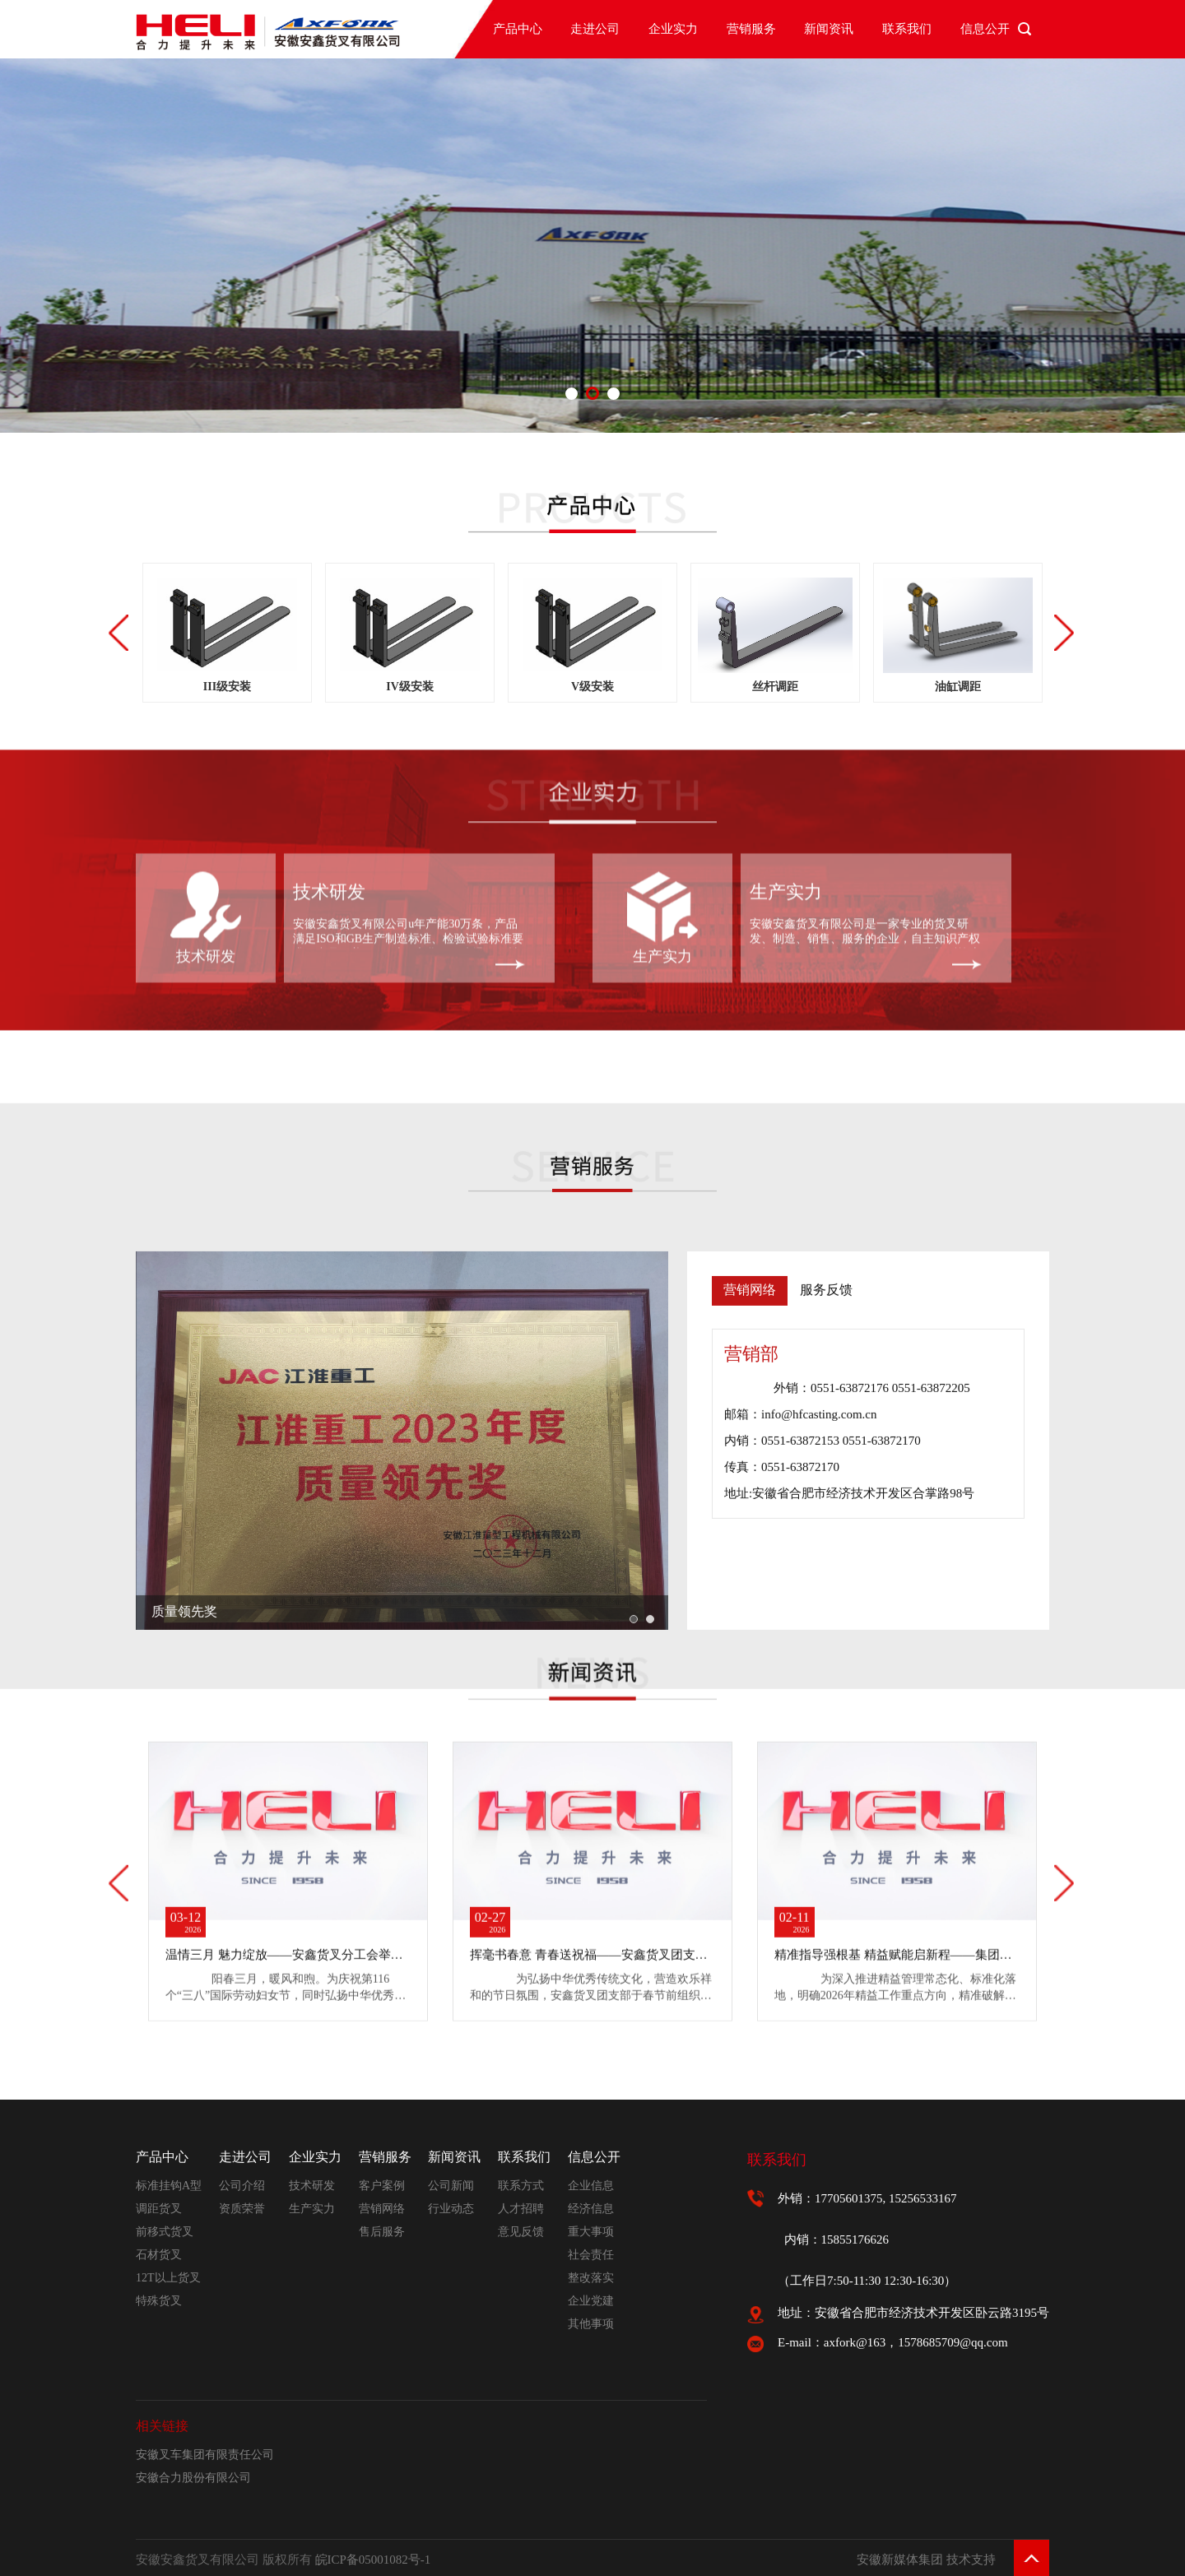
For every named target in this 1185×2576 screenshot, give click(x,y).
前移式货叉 (164, 2232)
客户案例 (382, 2185)
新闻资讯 (828, 28)
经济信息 (591, 2208)
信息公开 (985, 28)
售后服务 (382, 2232)
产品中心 (517, 28)
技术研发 (205, 814)
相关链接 (162, 2426)
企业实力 (673, 28)
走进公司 (595, 28)
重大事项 (591, 2232)
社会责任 (591, 2255)
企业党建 (591, 2301)
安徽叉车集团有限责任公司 (205, 2454)
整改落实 (591, 2278)
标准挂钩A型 (169, 2185)
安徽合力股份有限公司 (193, 2478)
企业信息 (591, 2185)
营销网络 (382, 2208)
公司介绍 (242, 2185)
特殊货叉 (159, 2301)
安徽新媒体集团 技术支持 (926, 2559)
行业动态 (451, 2208)
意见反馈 (521, 2232)
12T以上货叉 (168, 2278)
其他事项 (591, 2324)
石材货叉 (159, 2255)
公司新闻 (451, 2185)
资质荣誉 (242, 2208)
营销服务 (751, 28)
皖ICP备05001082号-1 (373, 2559)
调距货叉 (159, 2208)
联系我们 (907, 28)
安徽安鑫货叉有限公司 (807, 781)
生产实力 (662, 814)
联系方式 (521, 2185)
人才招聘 (521, 2208)
